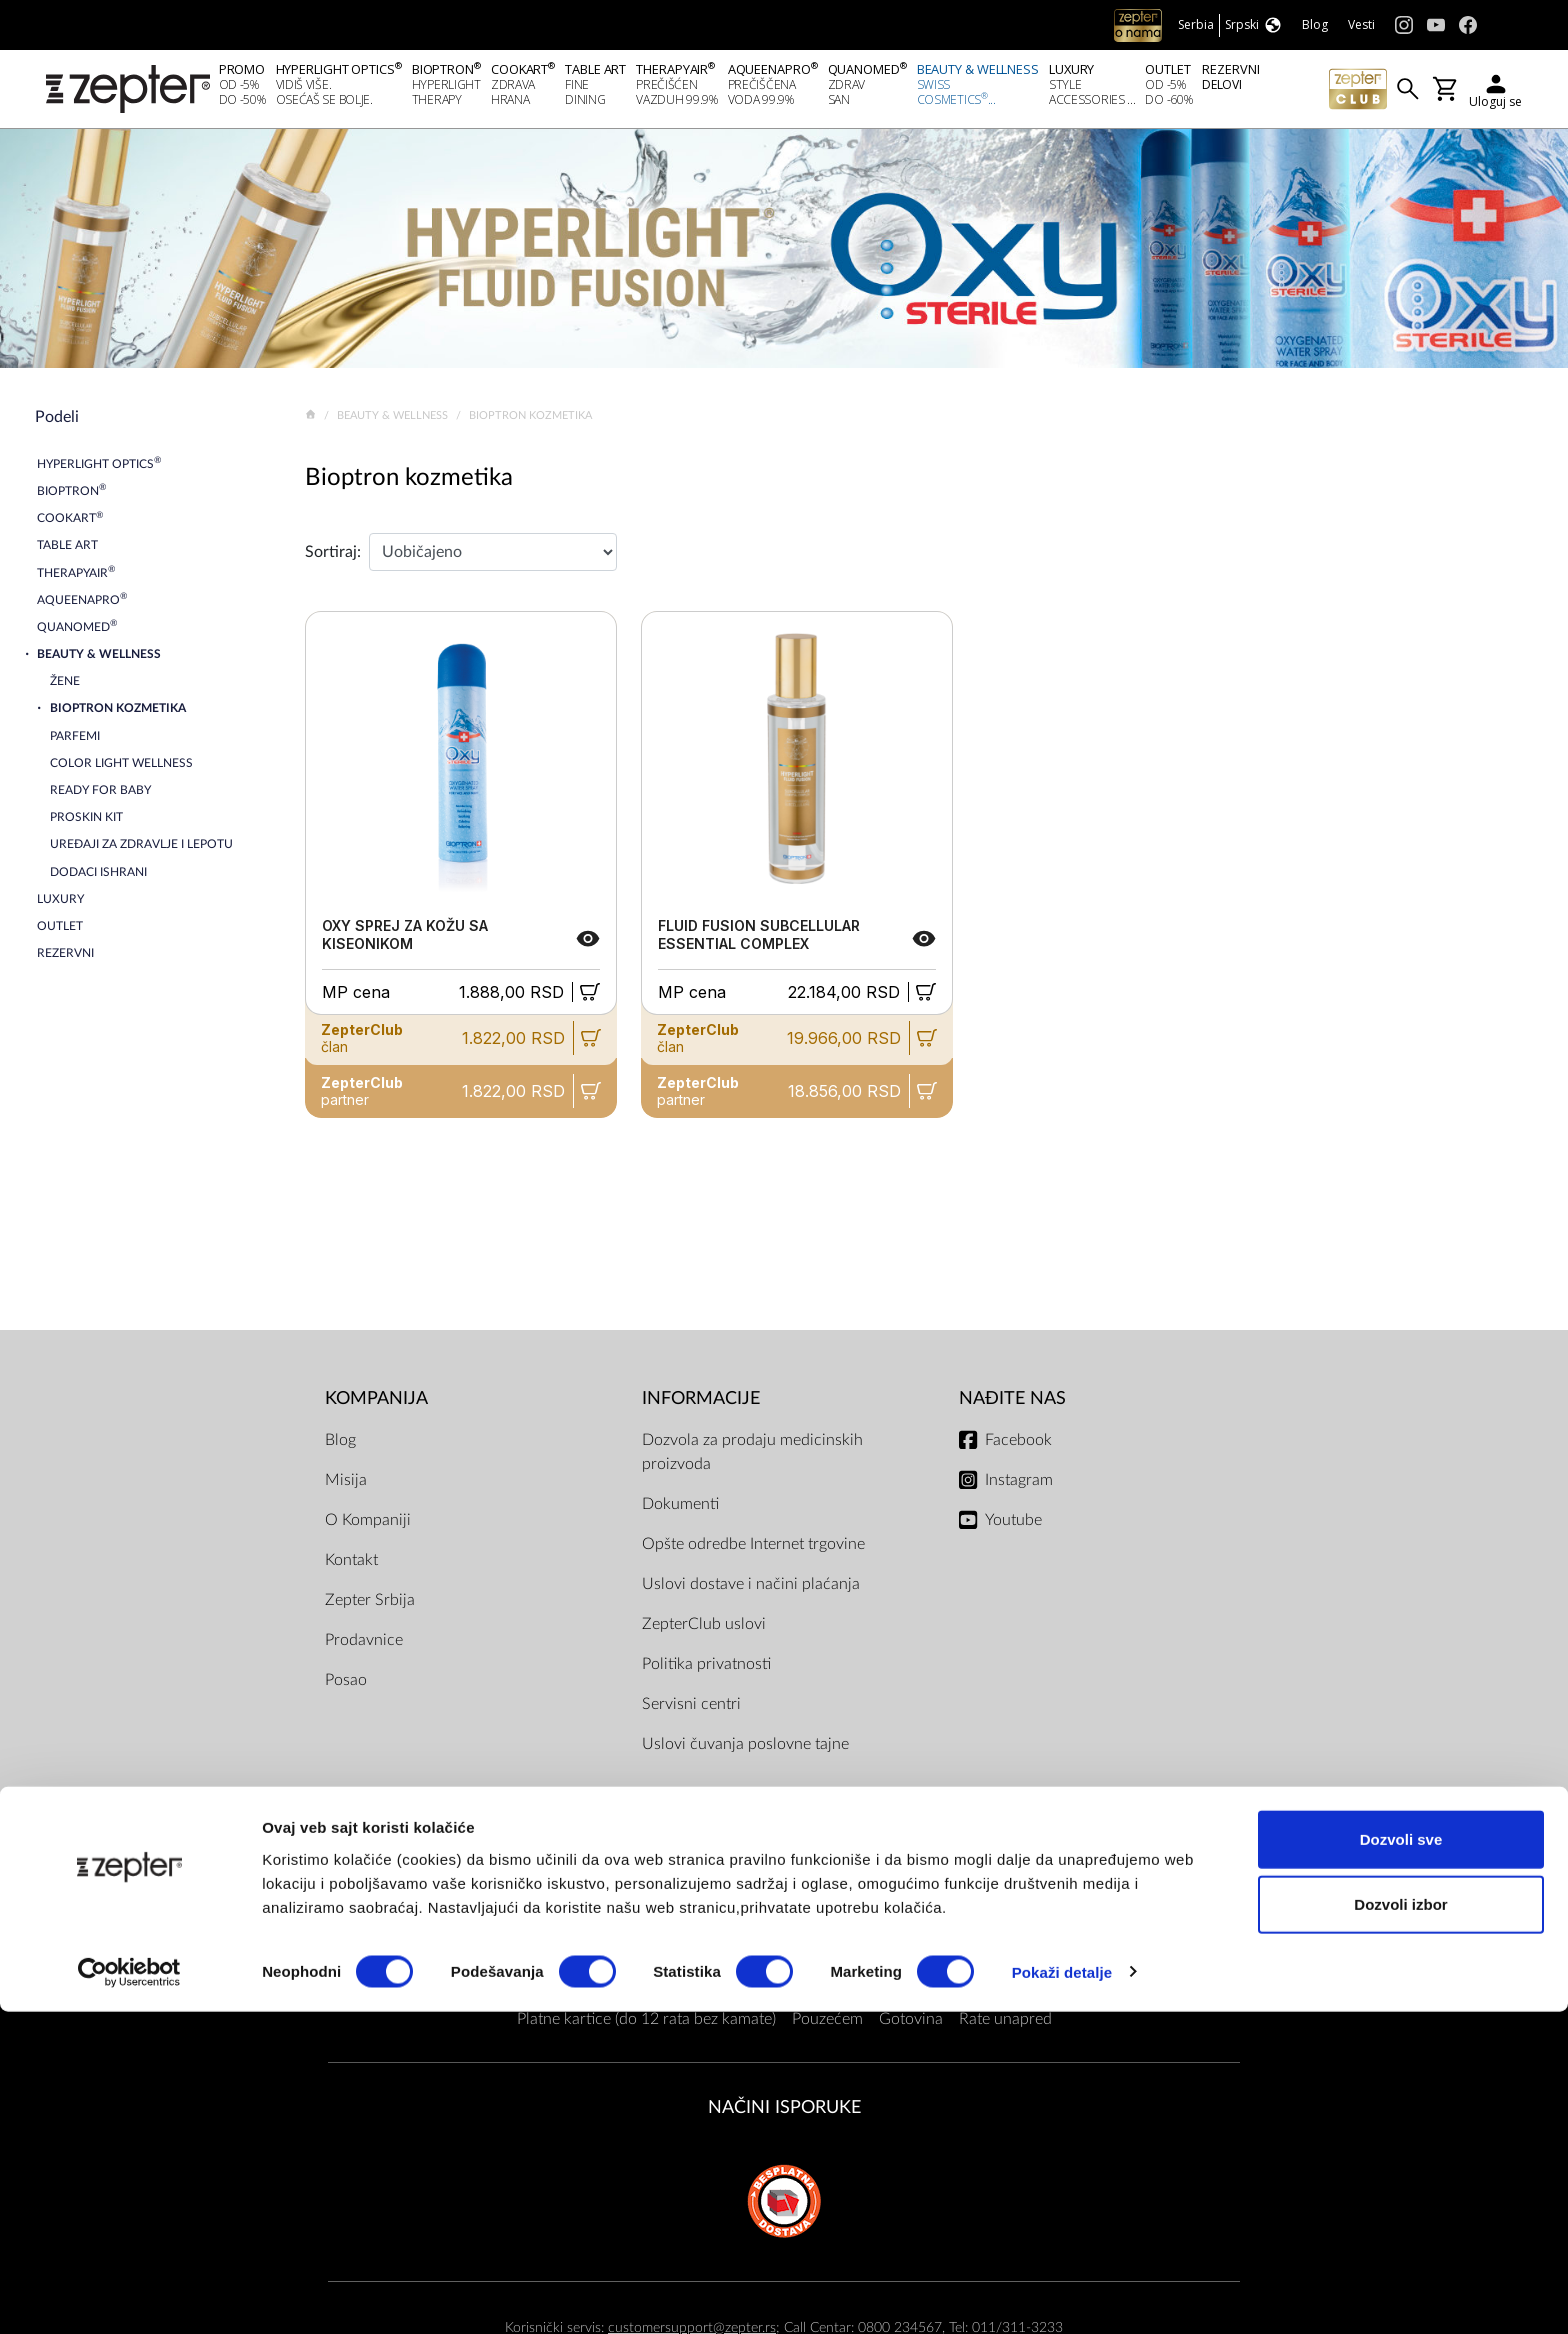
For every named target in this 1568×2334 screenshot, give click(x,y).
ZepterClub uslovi (704, 1629)
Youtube (1013, 1525)
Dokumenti (680, 1509)
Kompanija (376, 1403)
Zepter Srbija (370, 1605)
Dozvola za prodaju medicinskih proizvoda (752, 1457)
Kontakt (351, 1565)
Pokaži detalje (1062, 2294)
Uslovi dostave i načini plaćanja (751, 1589)
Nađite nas (1012, 1403)
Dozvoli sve (1401, 2161)
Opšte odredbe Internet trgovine (753, 1549)
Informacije (701, 1403)
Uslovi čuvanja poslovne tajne (745, 1749)
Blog (340, 1445)
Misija (346, 1485)
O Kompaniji (368, 1525)
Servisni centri (691, 1709)
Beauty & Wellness (394, 420)
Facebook (1018, 1445)
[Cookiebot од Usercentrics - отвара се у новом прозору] (129, 2295)
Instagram (1019, 1485)
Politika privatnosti (706, 1669)
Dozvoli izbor (1400, 2227)
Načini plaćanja (784, 1885)
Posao (346, 1685)
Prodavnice (364, 1645)
